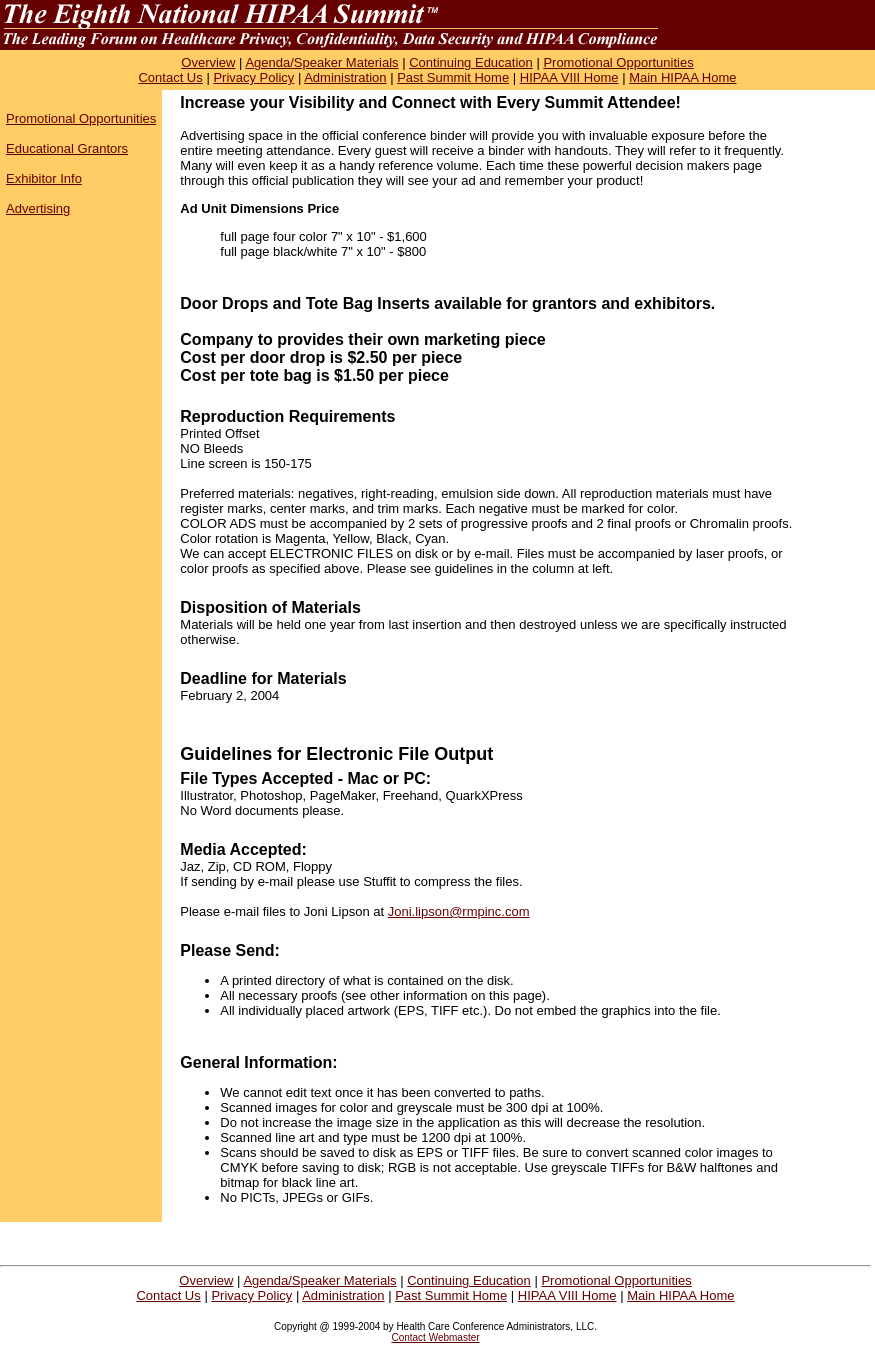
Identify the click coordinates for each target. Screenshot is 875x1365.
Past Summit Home (453, 77)
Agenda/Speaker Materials (321, 62)
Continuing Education (471, 62)
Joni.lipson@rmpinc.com (459, 911)
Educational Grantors (67, 148)
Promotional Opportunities (618, 62)
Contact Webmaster (435, 1337)
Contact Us (170, 77)
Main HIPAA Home (682, 77)
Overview (208, 62)
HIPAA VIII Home (569, 77)
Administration (345, 77)
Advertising (38, 208)
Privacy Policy (253, 77)
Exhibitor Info (44, 178)
